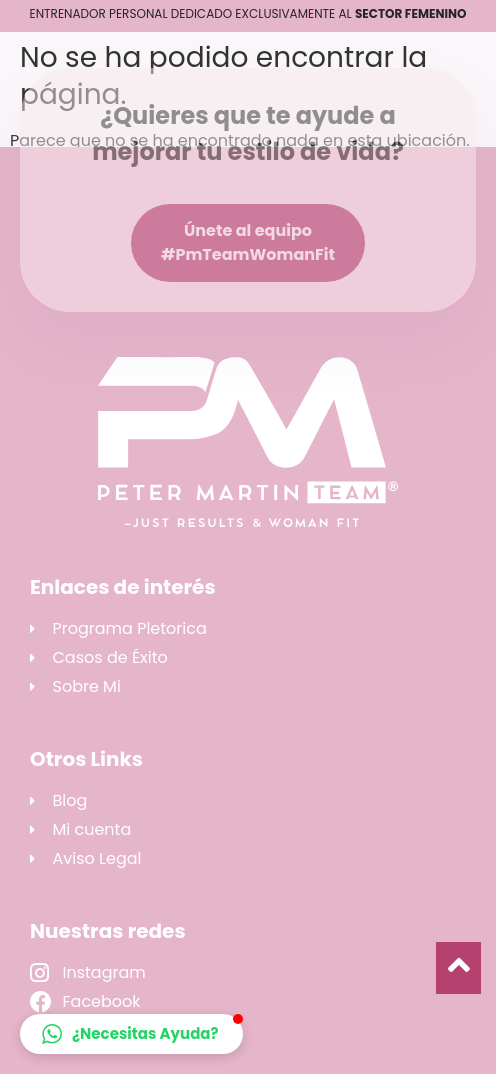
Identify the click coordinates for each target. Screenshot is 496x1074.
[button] (131, 1034)
